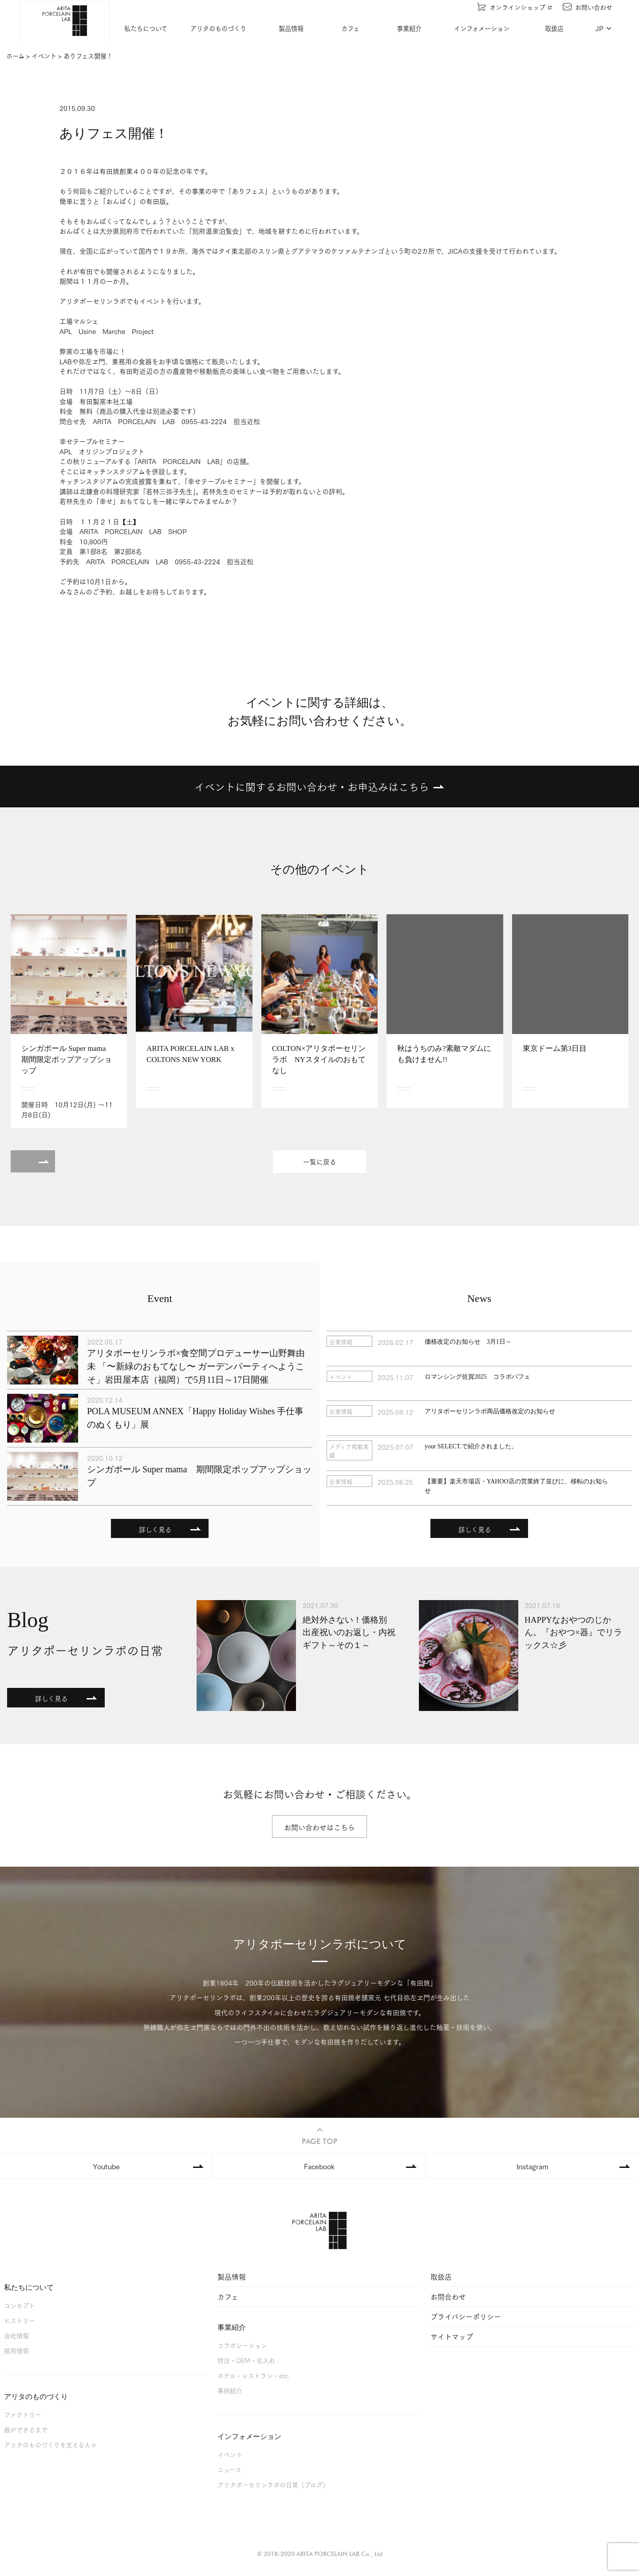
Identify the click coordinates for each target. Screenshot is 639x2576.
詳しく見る (155, 1529)
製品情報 (291, 28)
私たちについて (146, 28)
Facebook (319, 2165)
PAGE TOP (319, 2135)
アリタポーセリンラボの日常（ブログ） (273, 2484)
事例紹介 (229, 2390)
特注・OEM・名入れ (246, 2360)
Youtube (106, 2165)
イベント (229, 2454)
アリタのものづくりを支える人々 (50, 2444)
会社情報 (16, 2335)
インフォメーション (482, 28)
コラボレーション (242, 2345)
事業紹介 (409, 28)
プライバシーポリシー (465, 2316)
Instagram (532, 2165)
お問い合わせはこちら (319, 1827)
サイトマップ (451, 2336)
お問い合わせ (588, 7)
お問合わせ (448, 2296)
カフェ (350, 28)
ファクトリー (22, 2414)
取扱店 (554, 28)
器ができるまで (25, 2429)
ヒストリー (19, 2320)
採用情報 (16, 2350)
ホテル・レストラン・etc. (253, 2375)
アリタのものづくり (219, 28)
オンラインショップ (514, 7)
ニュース (229, 2469)
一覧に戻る (319, 1161)
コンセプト (19, 2305)
